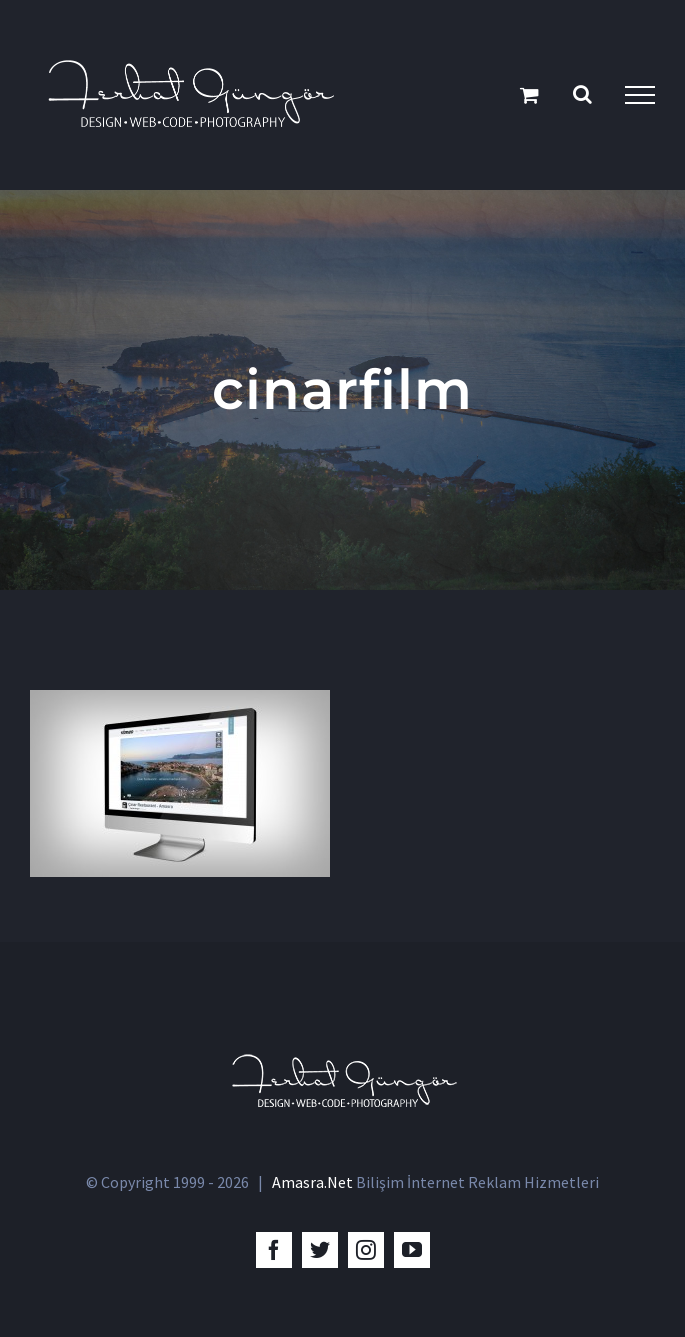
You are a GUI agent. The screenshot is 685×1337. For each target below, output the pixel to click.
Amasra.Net (312, 1182)
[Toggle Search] (582, 94)
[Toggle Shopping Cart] (529, 94)
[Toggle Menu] (640, 95)
